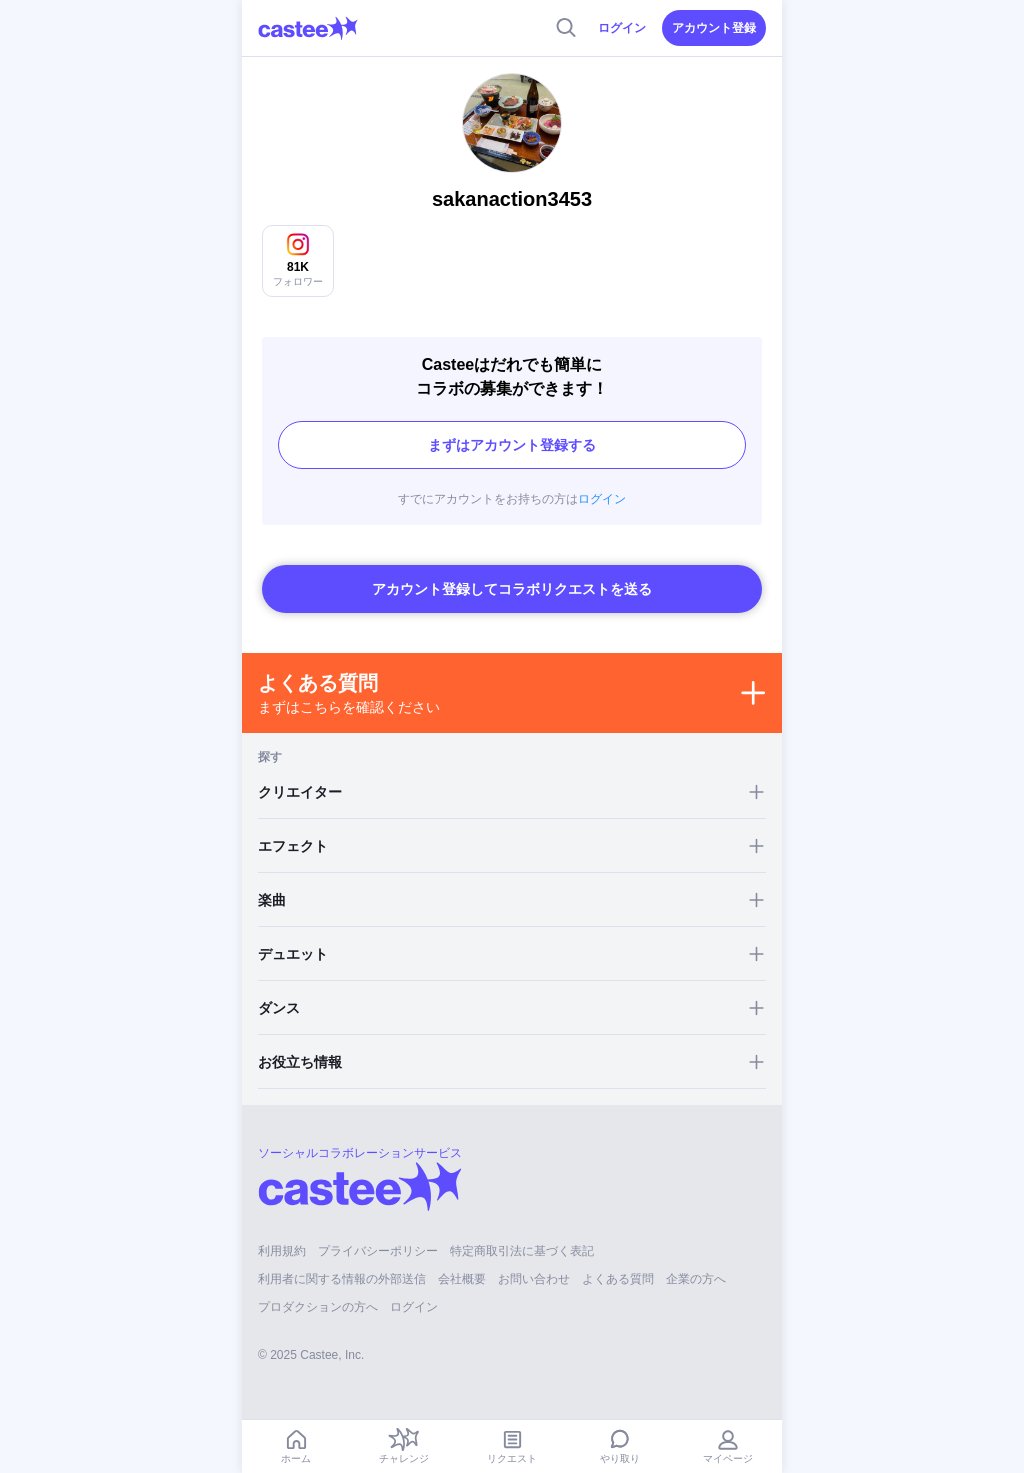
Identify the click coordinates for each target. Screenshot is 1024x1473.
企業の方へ (696, 1279)
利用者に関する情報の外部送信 (342, 1279)
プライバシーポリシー (378, 1251)
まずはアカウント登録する (512, 445)
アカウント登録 (714, 28)
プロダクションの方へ (318, 1307)
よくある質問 (618, 1279)
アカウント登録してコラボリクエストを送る (512, 589)
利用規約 (282, 1251)
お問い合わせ (534, 1279)
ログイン (622, 28)
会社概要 (462, 1279)
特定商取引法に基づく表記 (522, 1251)
